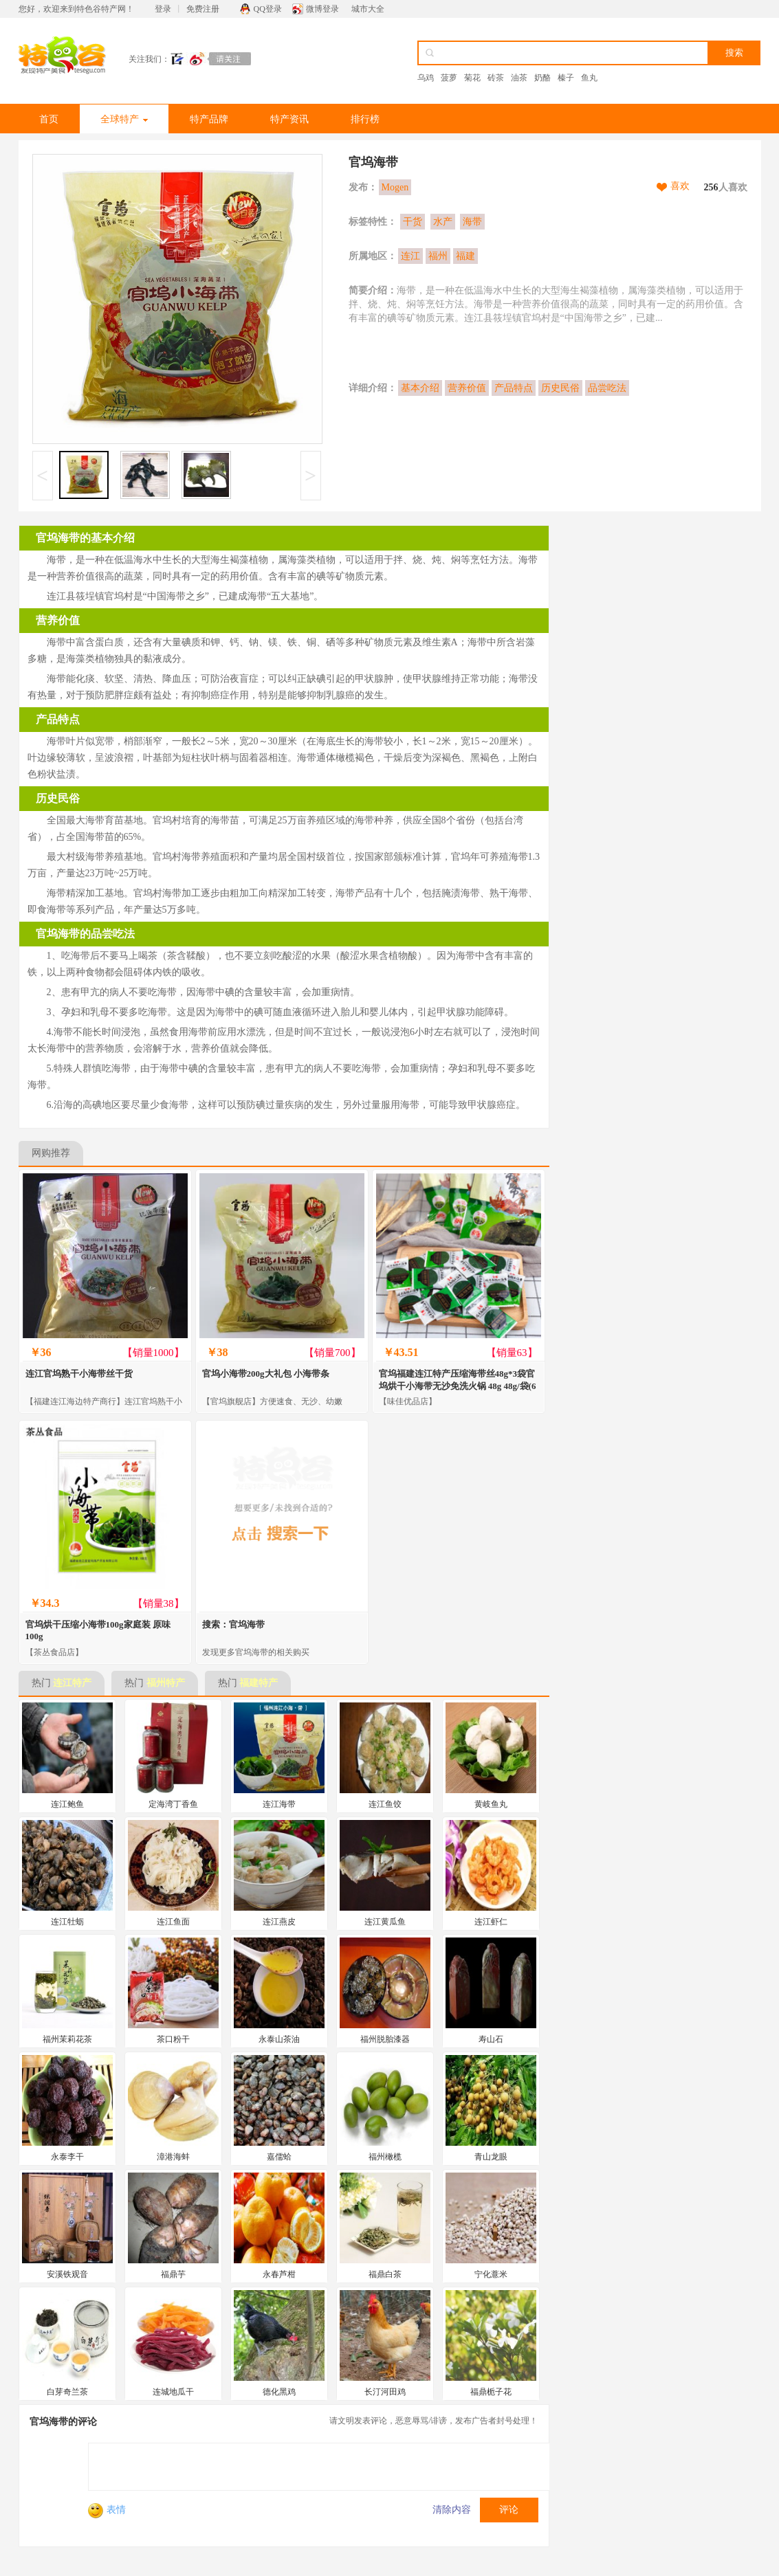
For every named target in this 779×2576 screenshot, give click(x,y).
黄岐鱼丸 (490, 1804)
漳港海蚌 (173, 2157)
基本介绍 (420, 388)
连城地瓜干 (173, 2392)
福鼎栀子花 (491, 2392)
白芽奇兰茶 (67, 2392)
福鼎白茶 (385, 2274)
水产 (442, 221)
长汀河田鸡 (385, 2392)
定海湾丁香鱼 (173, 1804)
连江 (410, 256)
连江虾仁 (490, 1922)
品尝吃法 (607, 388)
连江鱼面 (173, 1922)
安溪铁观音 (67, 2274)
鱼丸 (589, 77)
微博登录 (322, 9)
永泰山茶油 (279, 2039)
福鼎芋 (173, 2274)
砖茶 (495, 77)
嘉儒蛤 (279, 2157)
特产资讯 (289, 119)
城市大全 (367, 9)
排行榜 (365, 119)
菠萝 (449, 77)
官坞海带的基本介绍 (85, 538)
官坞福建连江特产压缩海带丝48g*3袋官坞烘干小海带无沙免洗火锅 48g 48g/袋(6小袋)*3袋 (457, 1385)
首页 (48, 119)
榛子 (566, 77)
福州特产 (165, 1683)
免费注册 (202, 9)
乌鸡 (425, 77)
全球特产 (124, 119)
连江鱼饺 (385, 1804)
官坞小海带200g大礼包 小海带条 (265, 1373)
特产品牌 (209, 119)
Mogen (395, 187)
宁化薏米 (490, 2274)
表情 (107, 2510)
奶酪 (542, 77)
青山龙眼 (490, 2157)
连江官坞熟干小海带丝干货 (79, 1373)
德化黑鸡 (279, 2392)
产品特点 (513, 388)
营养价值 (467, 388)
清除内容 (451, 2510)
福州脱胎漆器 (385, 2039)
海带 (472, 221)
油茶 (519, 77)
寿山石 (491, 2039)
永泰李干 (67, 2157)
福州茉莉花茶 (67, 2039)
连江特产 (72, 1683)
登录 (163, 9)
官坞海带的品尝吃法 (85, 934)
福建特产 (258, 1683)
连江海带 (279, 1804)
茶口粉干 (173, 2039)
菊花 (472, 77)
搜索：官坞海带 (233, 1624)
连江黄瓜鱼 (385, 1922)
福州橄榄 (385, 2157)
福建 (465, 256)
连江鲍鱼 (67, 1804)
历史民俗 (560, 388)
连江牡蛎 (67, 1922)
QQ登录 (268, 9)
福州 (438, 256)
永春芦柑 (279, 2274)
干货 (412, 221)
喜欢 (680, 186)
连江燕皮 (279, 1922)
